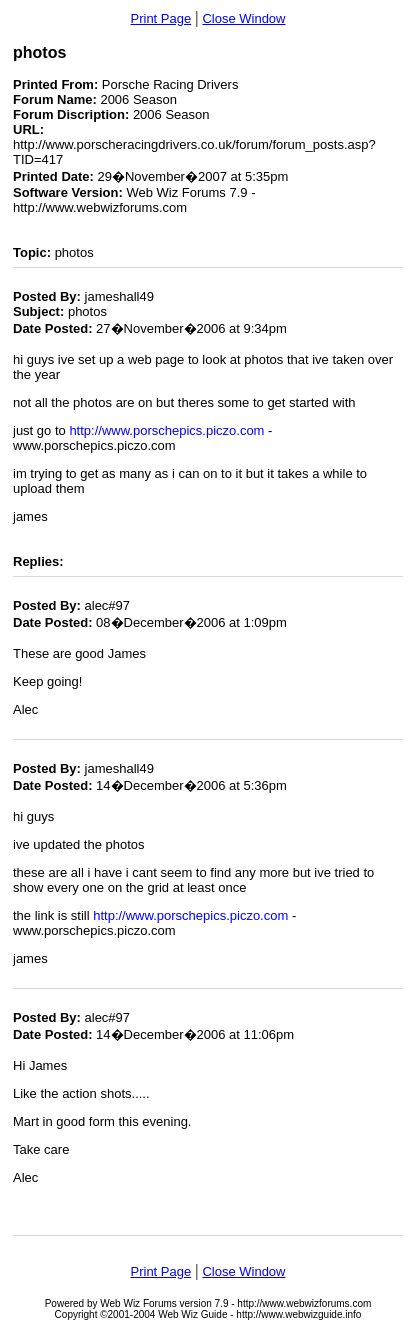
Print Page (161, 18)
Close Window (243, 18)
